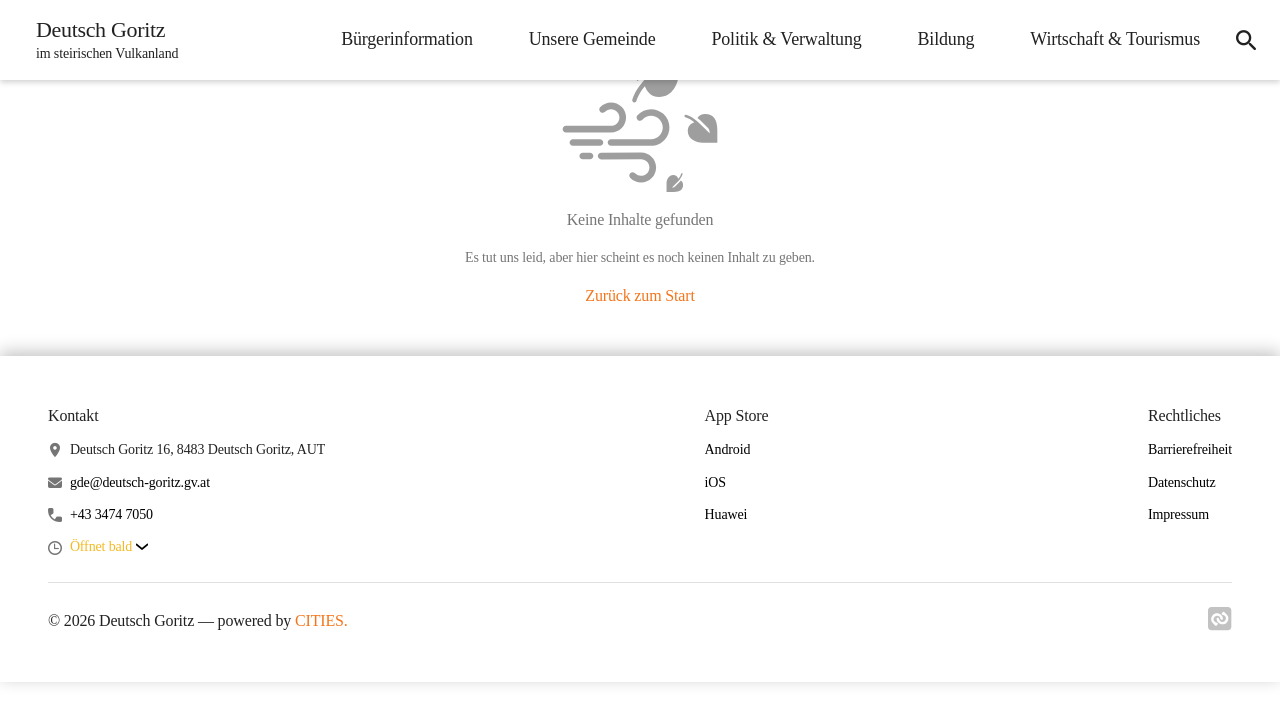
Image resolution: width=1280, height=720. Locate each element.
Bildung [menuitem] (946, 39)
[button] (109, 547)
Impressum (1178, 514)
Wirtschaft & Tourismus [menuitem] (1115, 39)
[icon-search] (1246, 40)
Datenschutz (1182, 482)
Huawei (726, 514)
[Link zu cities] (1220, 625)
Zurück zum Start (639, 295)
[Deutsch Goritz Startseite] (101, 40)
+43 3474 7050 (111, 514)
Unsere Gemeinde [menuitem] (592, 39)
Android (728, 449)
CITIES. (321, 620)
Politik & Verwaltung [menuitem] (786, 39)
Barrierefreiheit (1190, 449)
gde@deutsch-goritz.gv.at (140, 482)
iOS (715, 482)
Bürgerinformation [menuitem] (407, 39)
